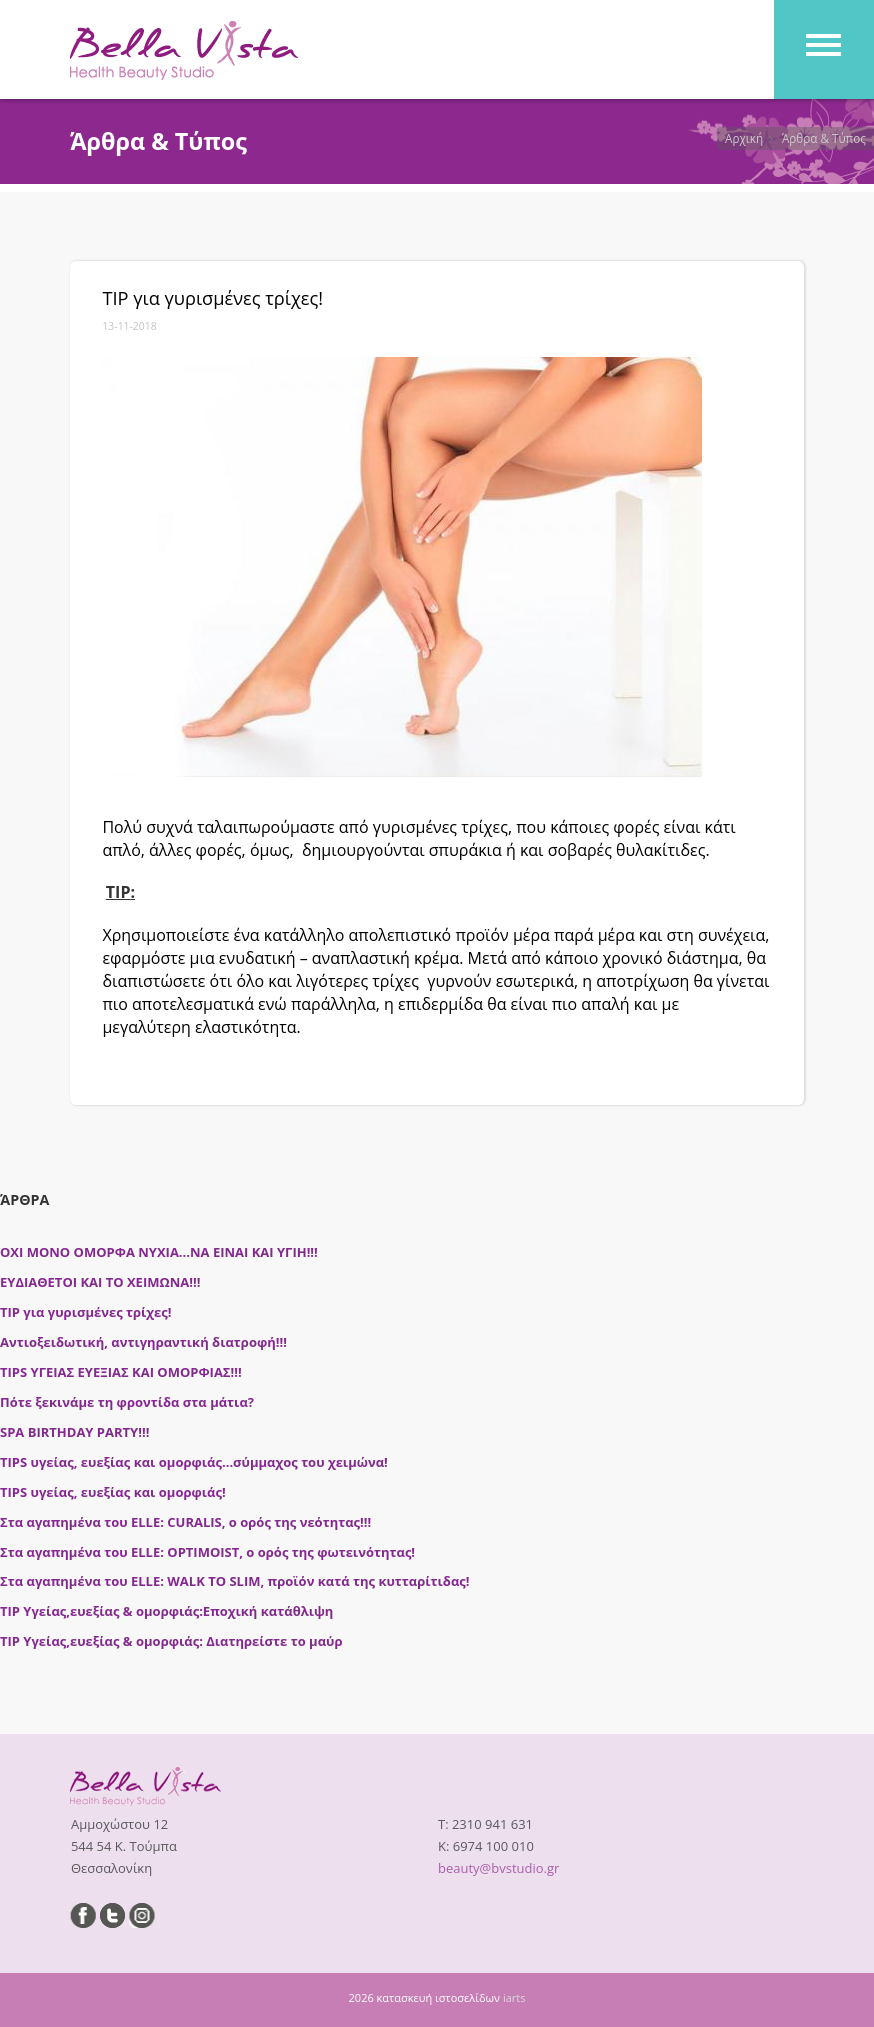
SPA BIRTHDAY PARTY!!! (74, 1432)
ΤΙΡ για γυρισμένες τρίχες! (85, 1312)
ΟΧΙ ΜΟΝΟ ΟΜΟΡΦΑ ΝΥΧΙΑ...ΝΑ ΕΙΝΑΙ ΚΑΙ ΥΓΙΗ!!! (159, 1252)
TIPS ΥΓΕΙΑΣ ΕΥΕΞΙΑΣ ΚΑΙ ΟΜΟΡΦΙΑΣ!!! (121, 1372)
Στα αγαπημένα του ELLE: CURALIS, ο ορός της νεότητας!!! (185, 1522)
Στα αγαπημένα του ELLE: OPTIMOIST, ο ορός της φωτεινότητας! (207, 1552)
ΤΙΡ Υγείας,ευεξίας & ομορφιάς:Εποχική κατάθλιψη (166, 1611)
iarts (514, 1997)
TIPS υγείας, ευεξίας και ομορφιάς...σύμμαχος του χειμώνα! (194, 1462)
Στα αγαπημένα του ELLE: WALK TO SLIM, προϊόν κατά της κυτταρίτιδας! (235, 1581)
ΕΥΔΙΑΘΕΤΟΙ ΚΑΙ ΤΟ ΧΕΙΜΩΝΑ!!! (100, 1282)
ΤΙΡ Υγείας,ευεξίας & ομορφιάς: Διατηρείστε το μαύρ (171, 1641)
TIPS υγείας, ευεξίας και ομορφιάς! (113, 1492)
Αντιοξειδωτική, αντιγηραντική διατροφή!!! (143, 1342)
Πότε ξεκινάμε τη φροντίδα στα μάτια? (127, 1402)
